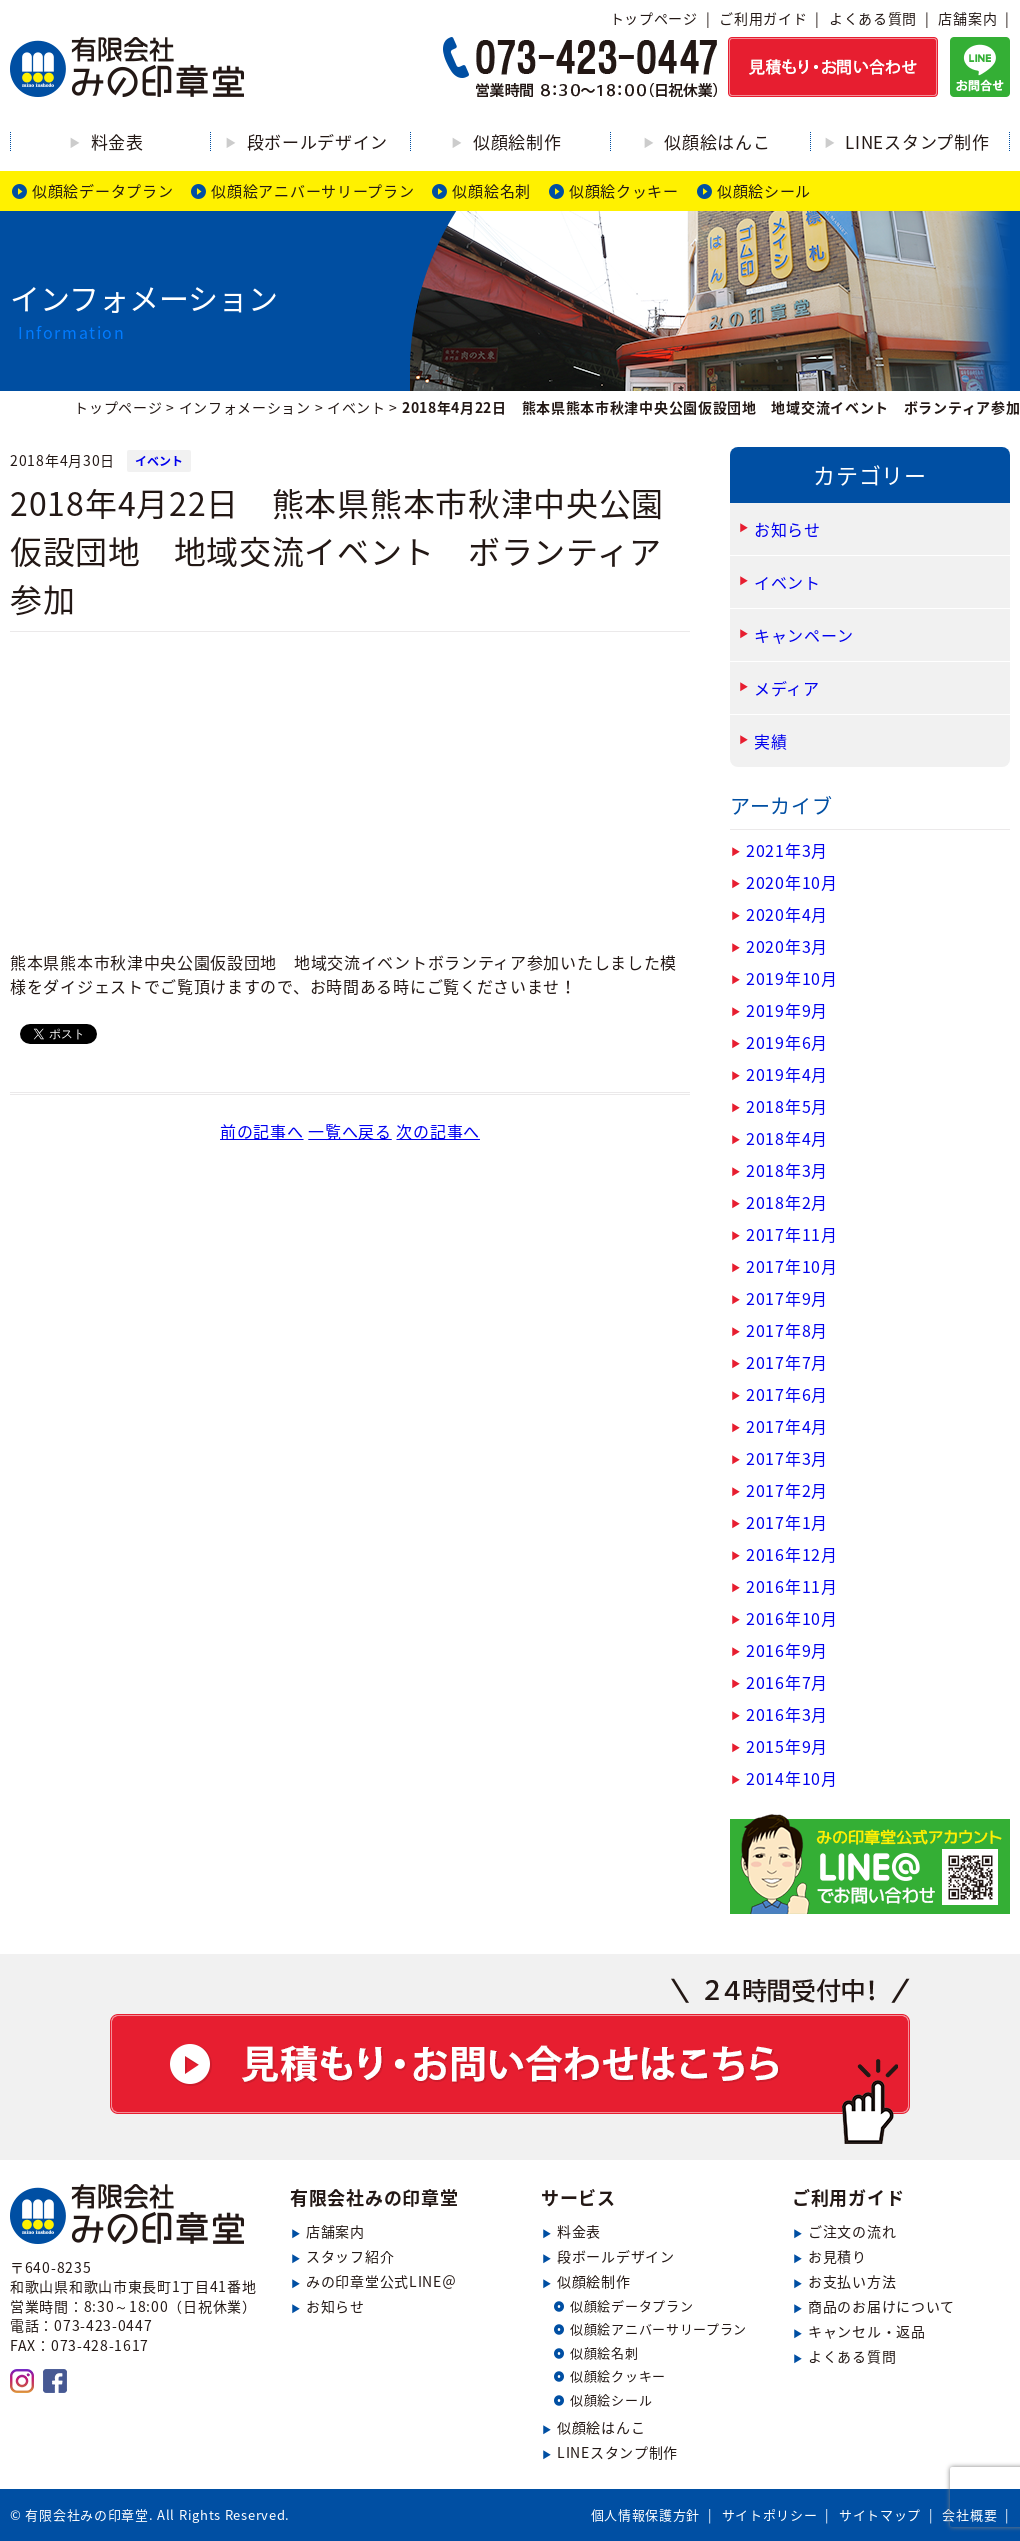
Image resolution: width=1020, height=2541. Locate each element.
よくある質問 (873, 18)
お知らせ (787, 529)
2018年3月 (787, 1170)
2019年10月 (792, 978)
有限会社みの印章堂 (374, 2197)
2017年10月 (792, 1266)
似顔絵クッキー (624, 191)
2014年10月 (792, 1778)
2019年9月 (787, 1010)
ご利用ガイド (763, 18)
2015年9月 (787, 1746)
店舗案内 (967, 18)
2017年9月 (787, 1298)
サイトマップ (880, 2514)
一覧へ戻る (350, 1131)
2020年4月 (787, 914)
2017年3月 (787, 1458)
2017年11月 (792, 1234)
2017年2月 (787, 1490)
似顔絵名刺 (491, 191)
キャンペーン (803, 635)
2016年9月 (787, 1650)
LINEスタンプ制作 (917, 141)
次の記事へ (438, 1131)
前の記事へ (262, 1131)
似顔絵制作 (517, 141)
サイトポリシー (770, 2514)
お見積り (837, 2256)
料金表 (117, 141)
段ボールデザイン (318, 141)
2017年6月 (787, 1394)
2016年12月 (792, 1554)
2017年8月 (787, 1330)
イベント (159, 461)
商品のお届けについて (881, 2306)
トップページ (654, 18)
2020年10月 (792, 882)
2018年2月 (787, 1202)
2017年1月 (787, 1522)
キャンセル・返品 (867, 2331)
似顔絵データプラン (102, 191)
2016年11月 (792, 1586)
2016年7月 (787, 1682)
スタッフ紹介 (350, 2256)
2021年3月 (787, 850)
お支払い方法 (852, 2281)
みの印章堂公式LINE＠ (381, 2281)
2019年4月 (787, 1074)
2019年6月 (787, 1042)
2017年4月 (787, 1426)
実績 (770, 741)
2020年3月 (787, 946)
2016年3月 (787, 1714)
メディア (787, 688)
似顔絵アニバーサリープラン (312, 191)
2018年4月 (787, 1138)
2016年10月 (792, 1618)
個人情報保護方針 (646, 2514)
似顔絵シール (764, 191)
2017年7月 (787, 1362)
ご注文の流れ (852, 2231)
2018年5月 (787, 1106)
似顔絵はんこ (717, 141)
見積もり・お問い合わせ (510, 2061)
